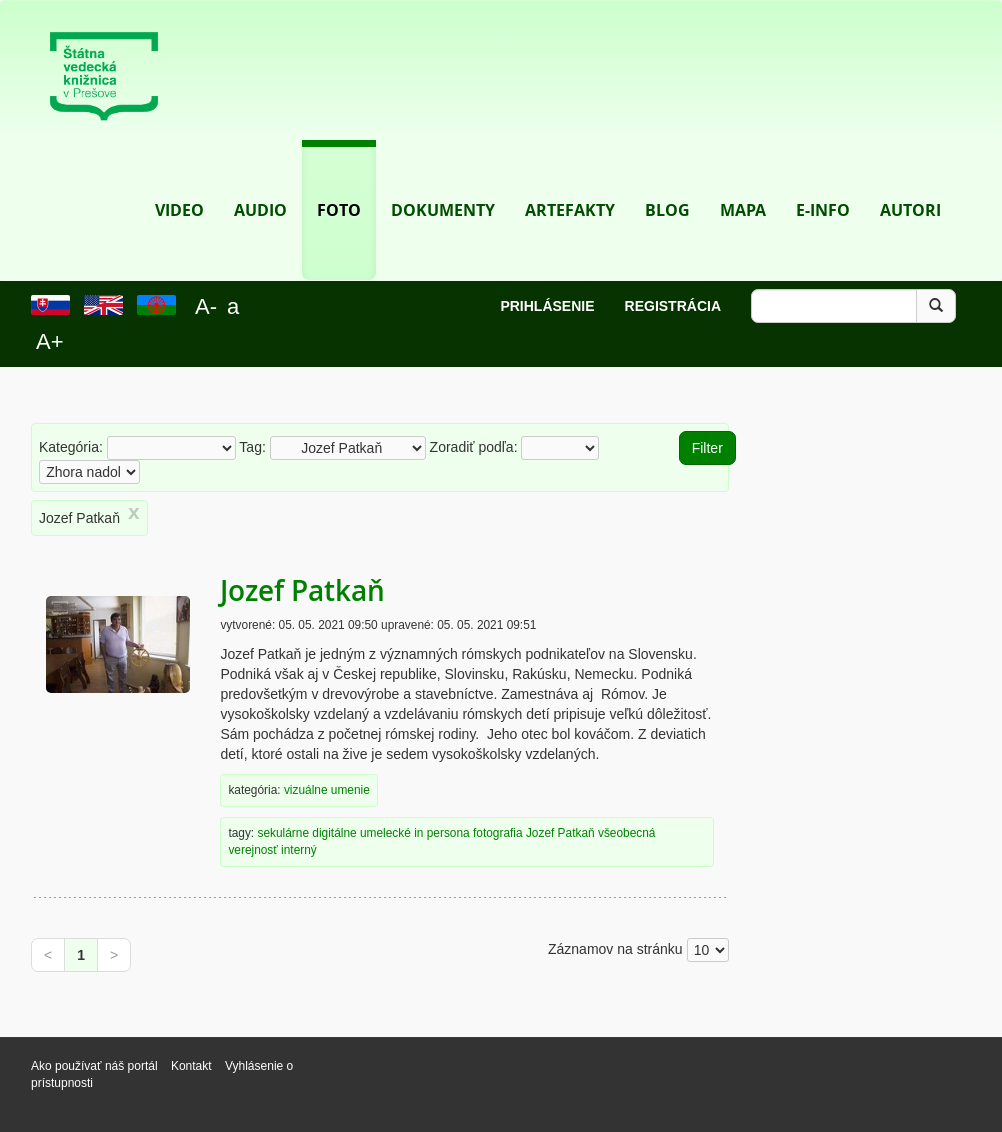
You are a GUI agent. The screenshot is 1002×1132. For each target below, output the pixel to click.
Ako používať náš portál (94, 1066)
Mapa (743, 180)
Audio (260, 180)
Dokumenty (443, 180)
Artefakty (570, 180)
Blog (667, 180)
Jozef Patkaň (302, 590)
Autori (910, 180)
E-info (823, 180)
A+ (50, 341)
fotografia (498, 833)
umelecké (385, 833)
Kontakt (193, 1066)
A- (206, 306)
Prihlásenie (547, 306)
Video (179, 180)
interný (299, 850)
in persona (442, 833)
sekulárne (283, 833)
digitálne (334, 833)
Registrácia (673, 306)
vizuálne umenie (327, 790)
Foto (339, 180)
